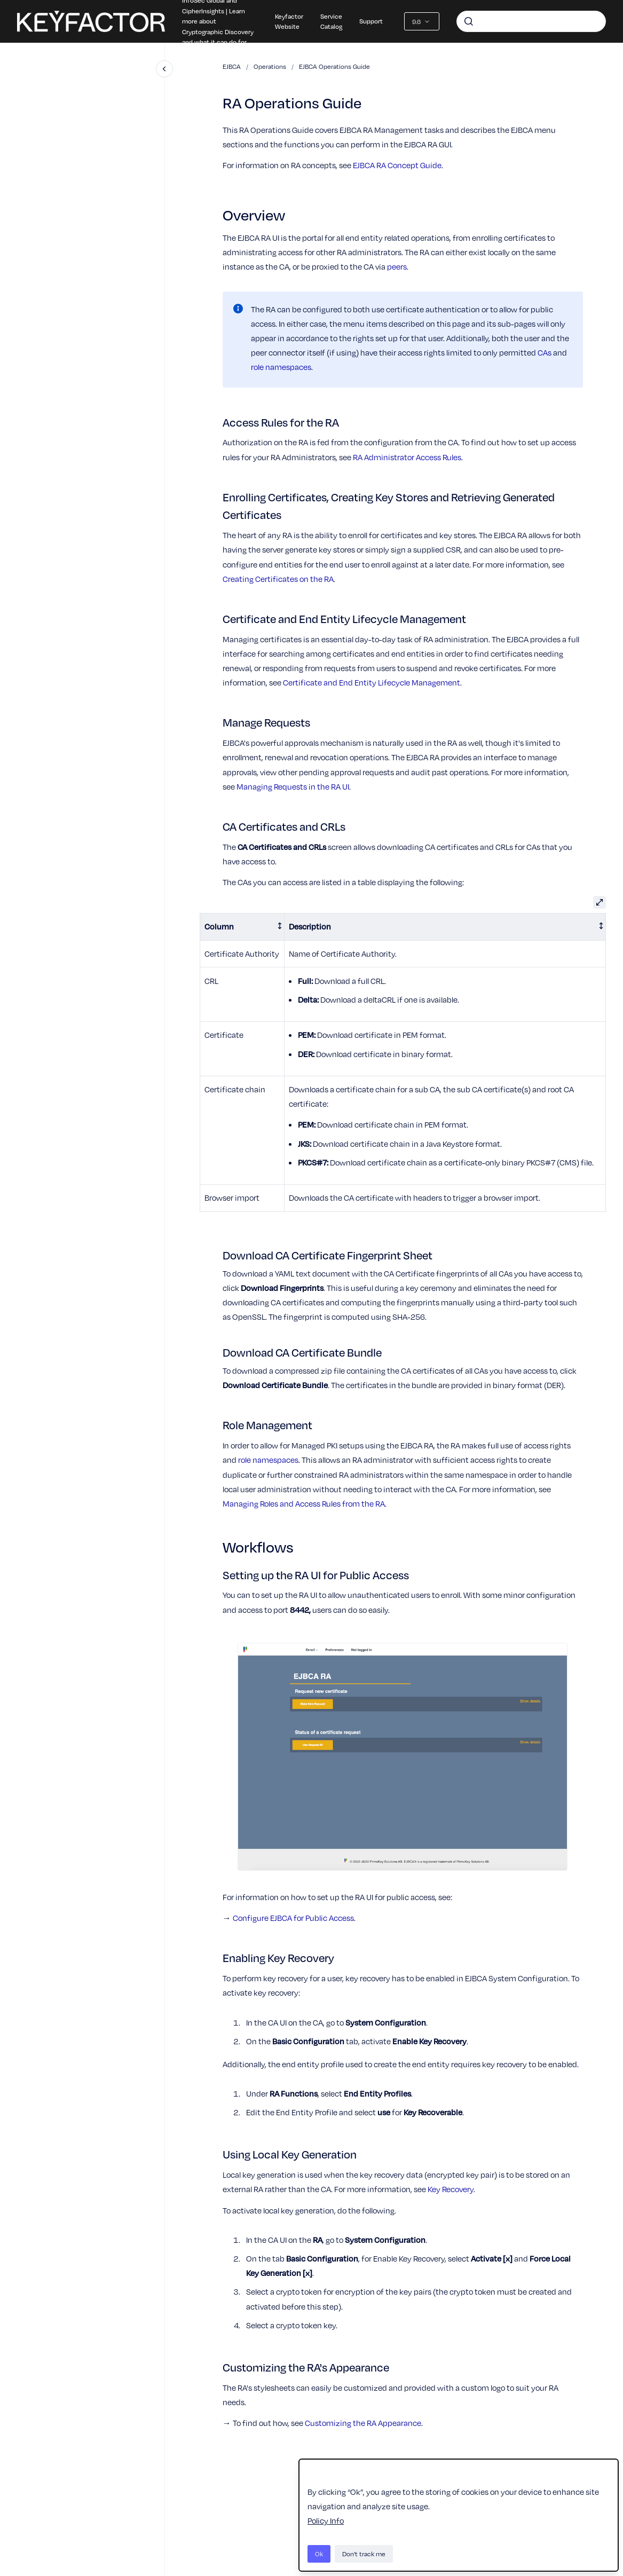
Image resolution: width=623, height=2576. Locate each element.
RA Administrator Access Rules (407, 457)
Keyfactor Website (289, 21)
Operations (270, 66)
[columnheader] (242, 927)
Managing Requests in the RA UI (292, 786)
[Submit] (468, 21)
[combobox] (531, 21)
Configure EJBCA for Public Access (293, 1917)
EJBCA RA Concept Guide (397, 165)
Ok (319, 2553)
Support (371, 21)
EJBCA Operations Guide (334, 66)
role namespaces (281, 366)
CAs (544, 352)
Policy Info (325, 2520)
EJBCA (232, 66)
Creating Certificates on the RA (278, 578)
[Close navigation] (164, 68)
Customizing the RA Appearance (363, 2422)
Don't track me (363, 2553)
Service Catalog (331, 21)
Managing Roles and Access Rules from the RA (304, 1503)
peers (397, 266)
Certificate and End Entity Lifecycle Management (371, 682)
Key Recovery (451, 2189)
